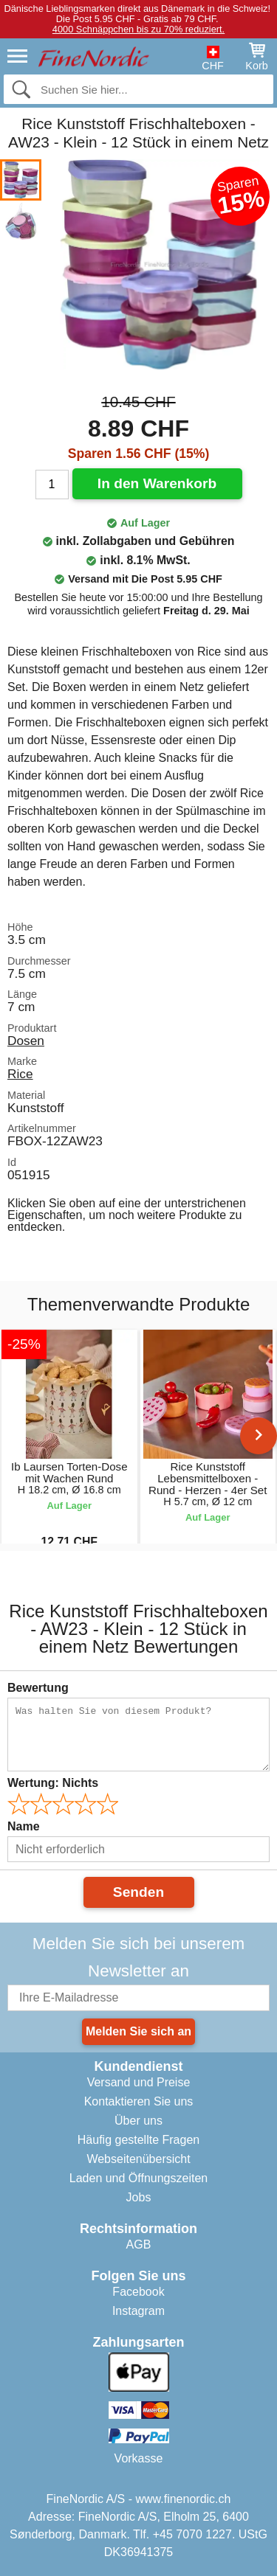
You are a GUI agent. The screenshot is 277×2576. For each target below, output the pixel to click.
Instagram (138, 2311)
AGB (138, 2244)
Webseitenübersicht (138, 2159)
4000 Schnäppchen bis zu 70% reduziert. (138, 29)
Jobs (138, 2197)
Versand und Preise (139, 2082)
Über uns (138, 2120)
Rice (20, 1073)
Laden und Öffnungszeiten (138, 2178)
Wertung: (52, 1783)
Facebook (138, 2291)
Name (23, 1826)
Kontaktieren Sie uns (139, 2101)
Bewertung (38, 1687)
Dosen (25, 1040)
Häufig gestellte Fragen (138, 2140)
